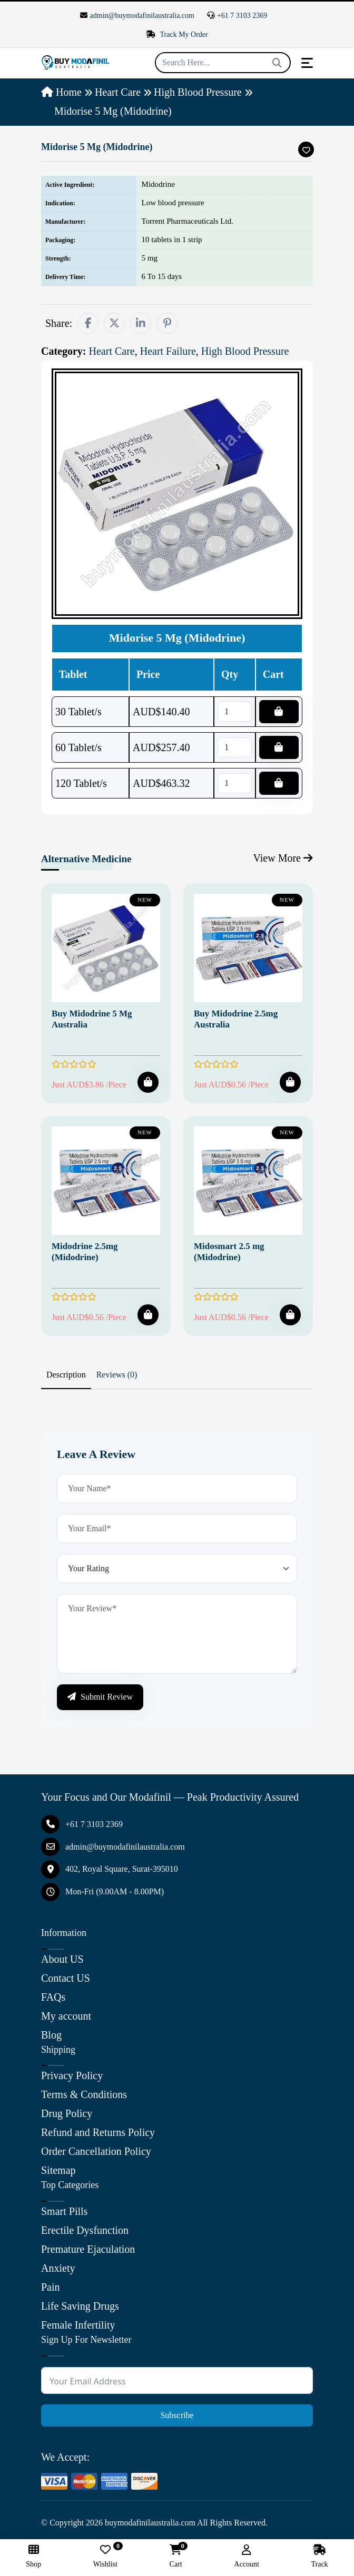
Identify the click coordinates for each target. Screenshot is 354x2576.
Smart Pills (64, 2211)
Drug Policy (66, 2113)
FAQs (53, 1997)
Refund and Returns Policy (98, 2132)
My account (66, 2016)
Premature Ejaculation (88, 2249)
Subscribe (176, 2415)
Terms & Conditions (84, 2094)
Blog (51, 2035)
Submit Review (100, 1696)
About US (62, 1959)
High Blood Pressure (198, 92)
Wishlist (105, 2556)
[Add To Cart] (148, 1082)
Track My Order (177, 34)
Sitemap (58, 2170)
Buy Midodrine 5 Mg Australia (92, 1019)
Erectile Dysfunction (85, 2230)
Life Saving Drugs (80, 2306)
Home (61, 92)
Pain (50, 2287)
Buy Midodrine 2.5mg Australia (236, 1019)
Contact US (65, 1978)
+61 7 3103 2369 (237, 15)
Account (246, 2556)
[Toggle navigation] (307, 63)
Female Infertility (78, 2325)
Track (319, 2556)
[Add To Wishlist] (306, 149)
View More (283, 858)
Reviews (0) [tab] (116, 1374)
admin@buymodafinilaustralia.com (137, 15)
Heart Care (118, 92)
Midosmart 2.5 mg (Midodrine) (229, 1251)
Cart (176, 2556)
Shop (33, 2556)
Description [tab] (66, 1374)
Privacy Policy (72, 2075)
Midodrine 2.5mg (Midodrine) (85, 1251)
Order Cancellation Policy (96, 2151)
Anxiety (58, 2268)
